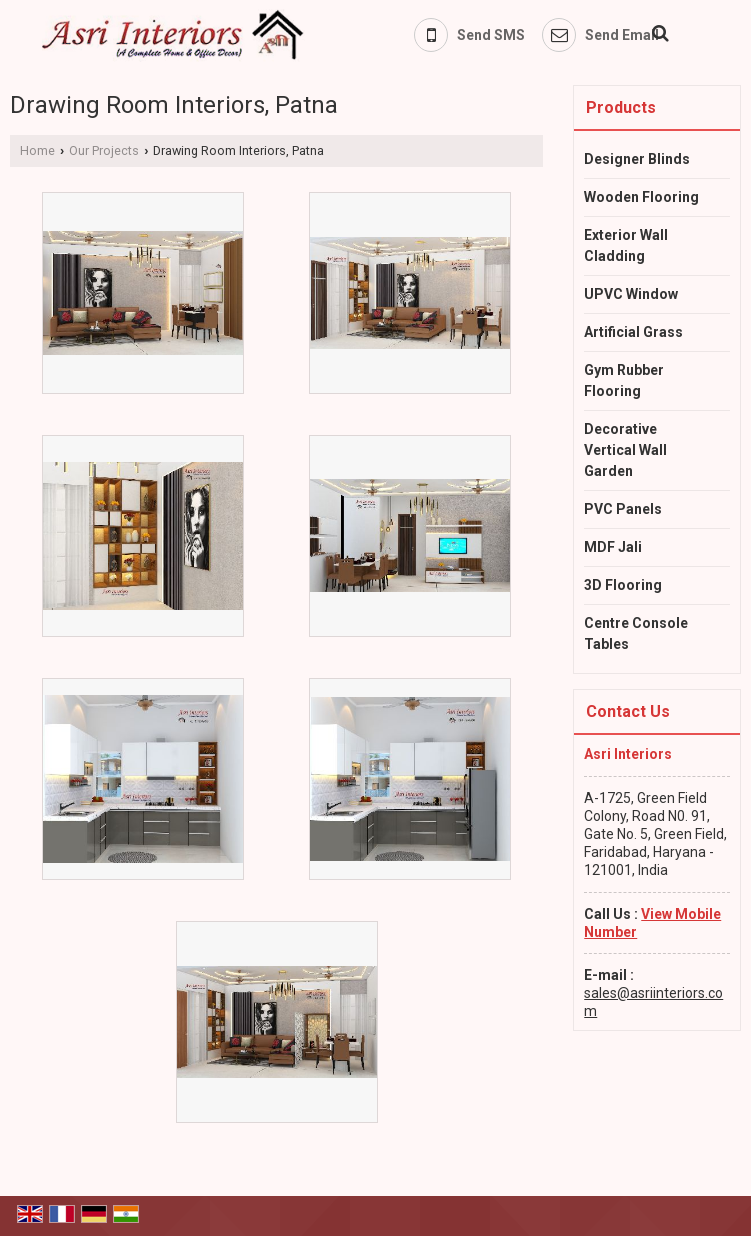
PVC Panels (623, 509)
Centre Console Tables (636, 633)
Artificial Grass (633, 332)
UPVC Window (631, 294)
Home (37, 150)
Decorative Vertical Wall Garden (625, 450)
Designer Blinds (637, 159)
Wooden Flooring (641, 197)
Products (621, 107)
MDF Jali (613, 547)
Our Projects (104, 150)
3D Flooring (623, 585)
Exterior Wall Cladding (626, 245)
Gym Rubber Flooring (624, 380)
